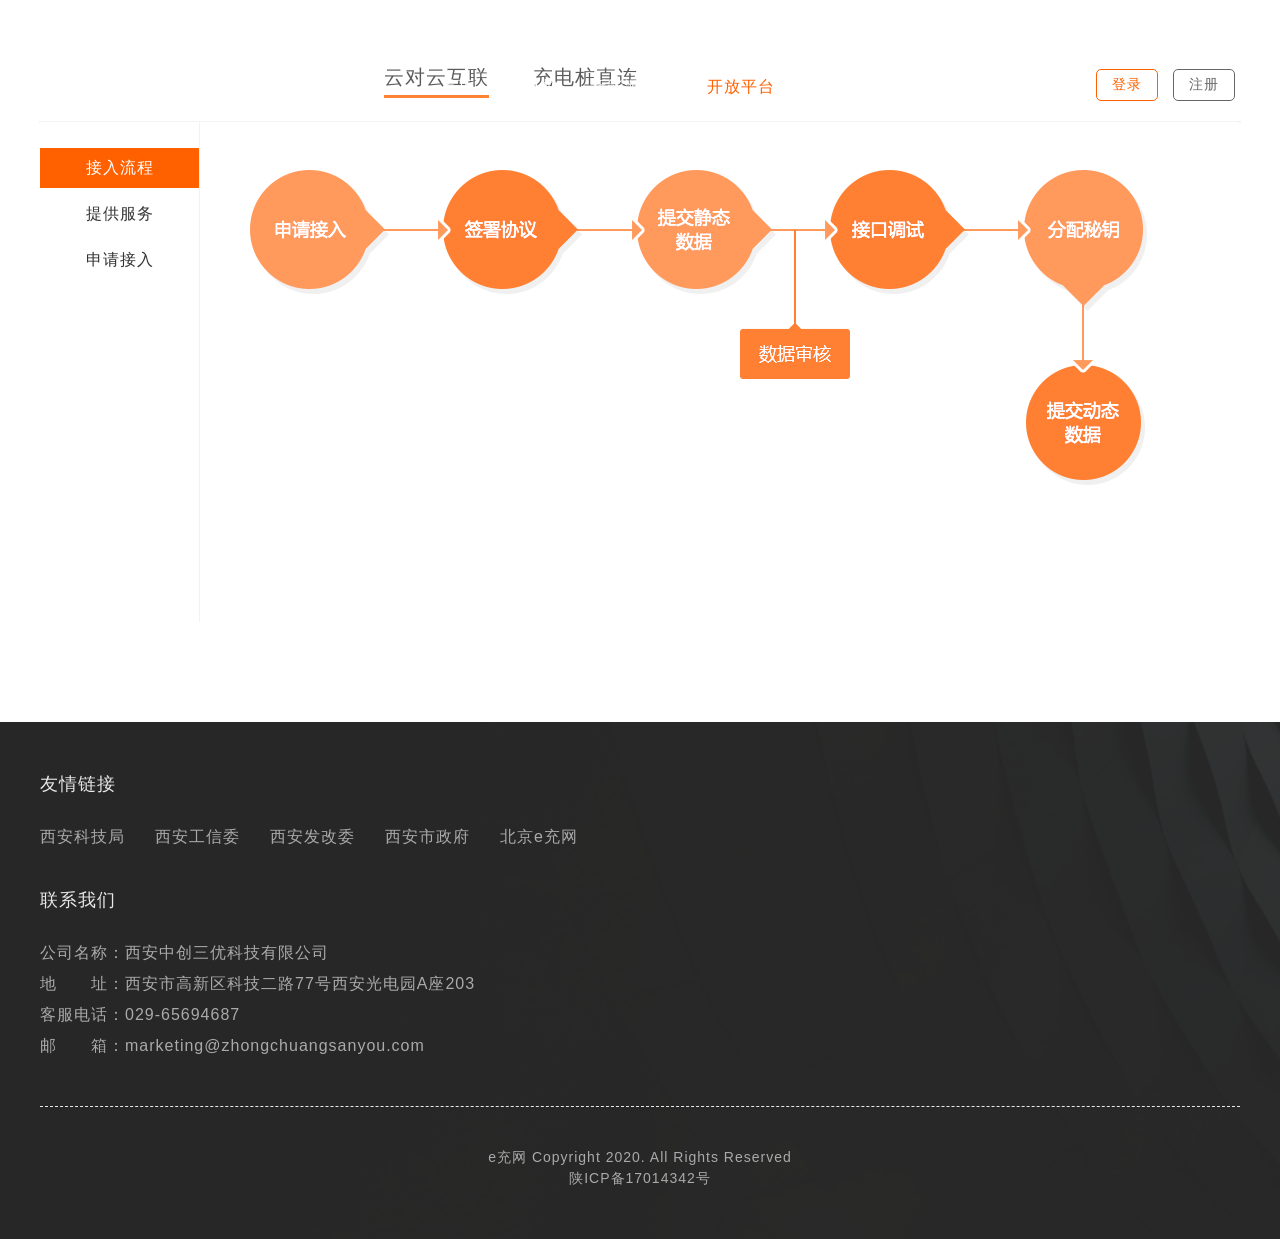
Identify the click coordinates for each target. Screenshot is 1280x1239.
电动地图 (941, 86)
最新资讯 (841, 86)
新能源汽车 (632, 86)
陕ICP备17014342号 (640, 1178)
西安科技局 (82, 836)
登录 (1127, 84)
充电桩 (532, 86)
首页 (458, 86)
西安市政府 (427, 836)
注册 (1204, 84)
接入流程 (120, 167)
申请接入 (120, 259)
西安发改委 (312, 836)
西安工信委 (197, 836)
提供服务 (120, 213)
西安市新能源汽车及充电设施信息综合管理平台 (197, 24)
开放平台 (741, 86)
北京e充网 (539, 836)
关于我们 (1041, 86)
